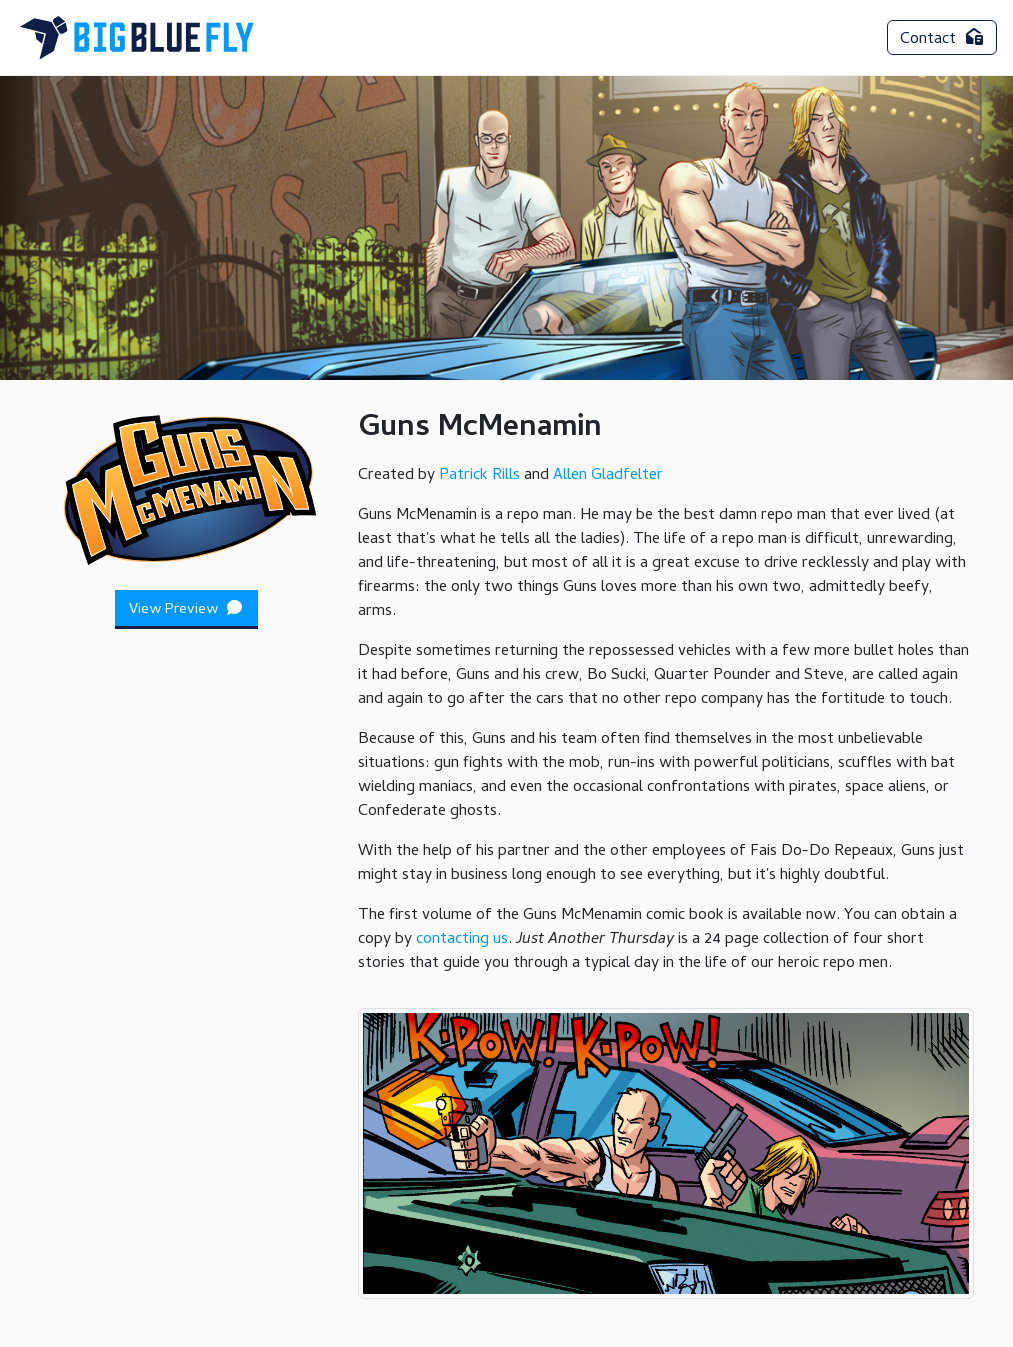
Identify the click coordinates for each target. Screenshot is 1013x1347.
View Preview (187, 610)
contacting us (462, 940)
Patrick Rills (479, 476)
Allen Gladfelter (608, 476)
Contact (942, 40)
